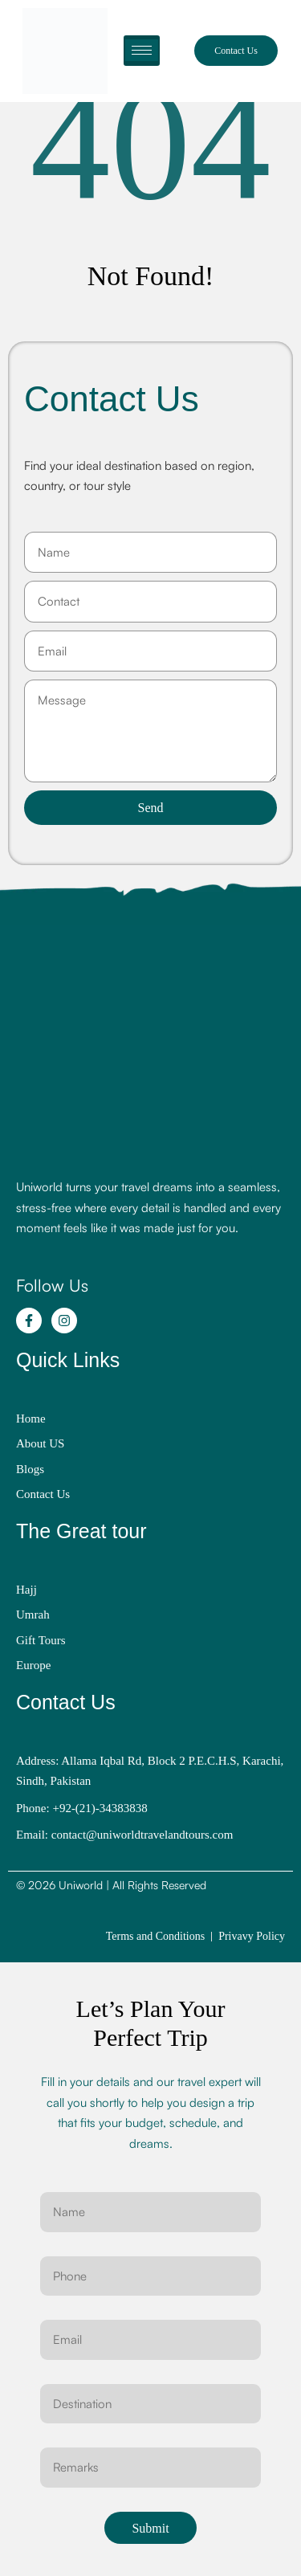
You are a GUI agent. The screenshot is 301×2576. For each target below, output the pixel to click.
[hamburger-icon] (142, 50)
